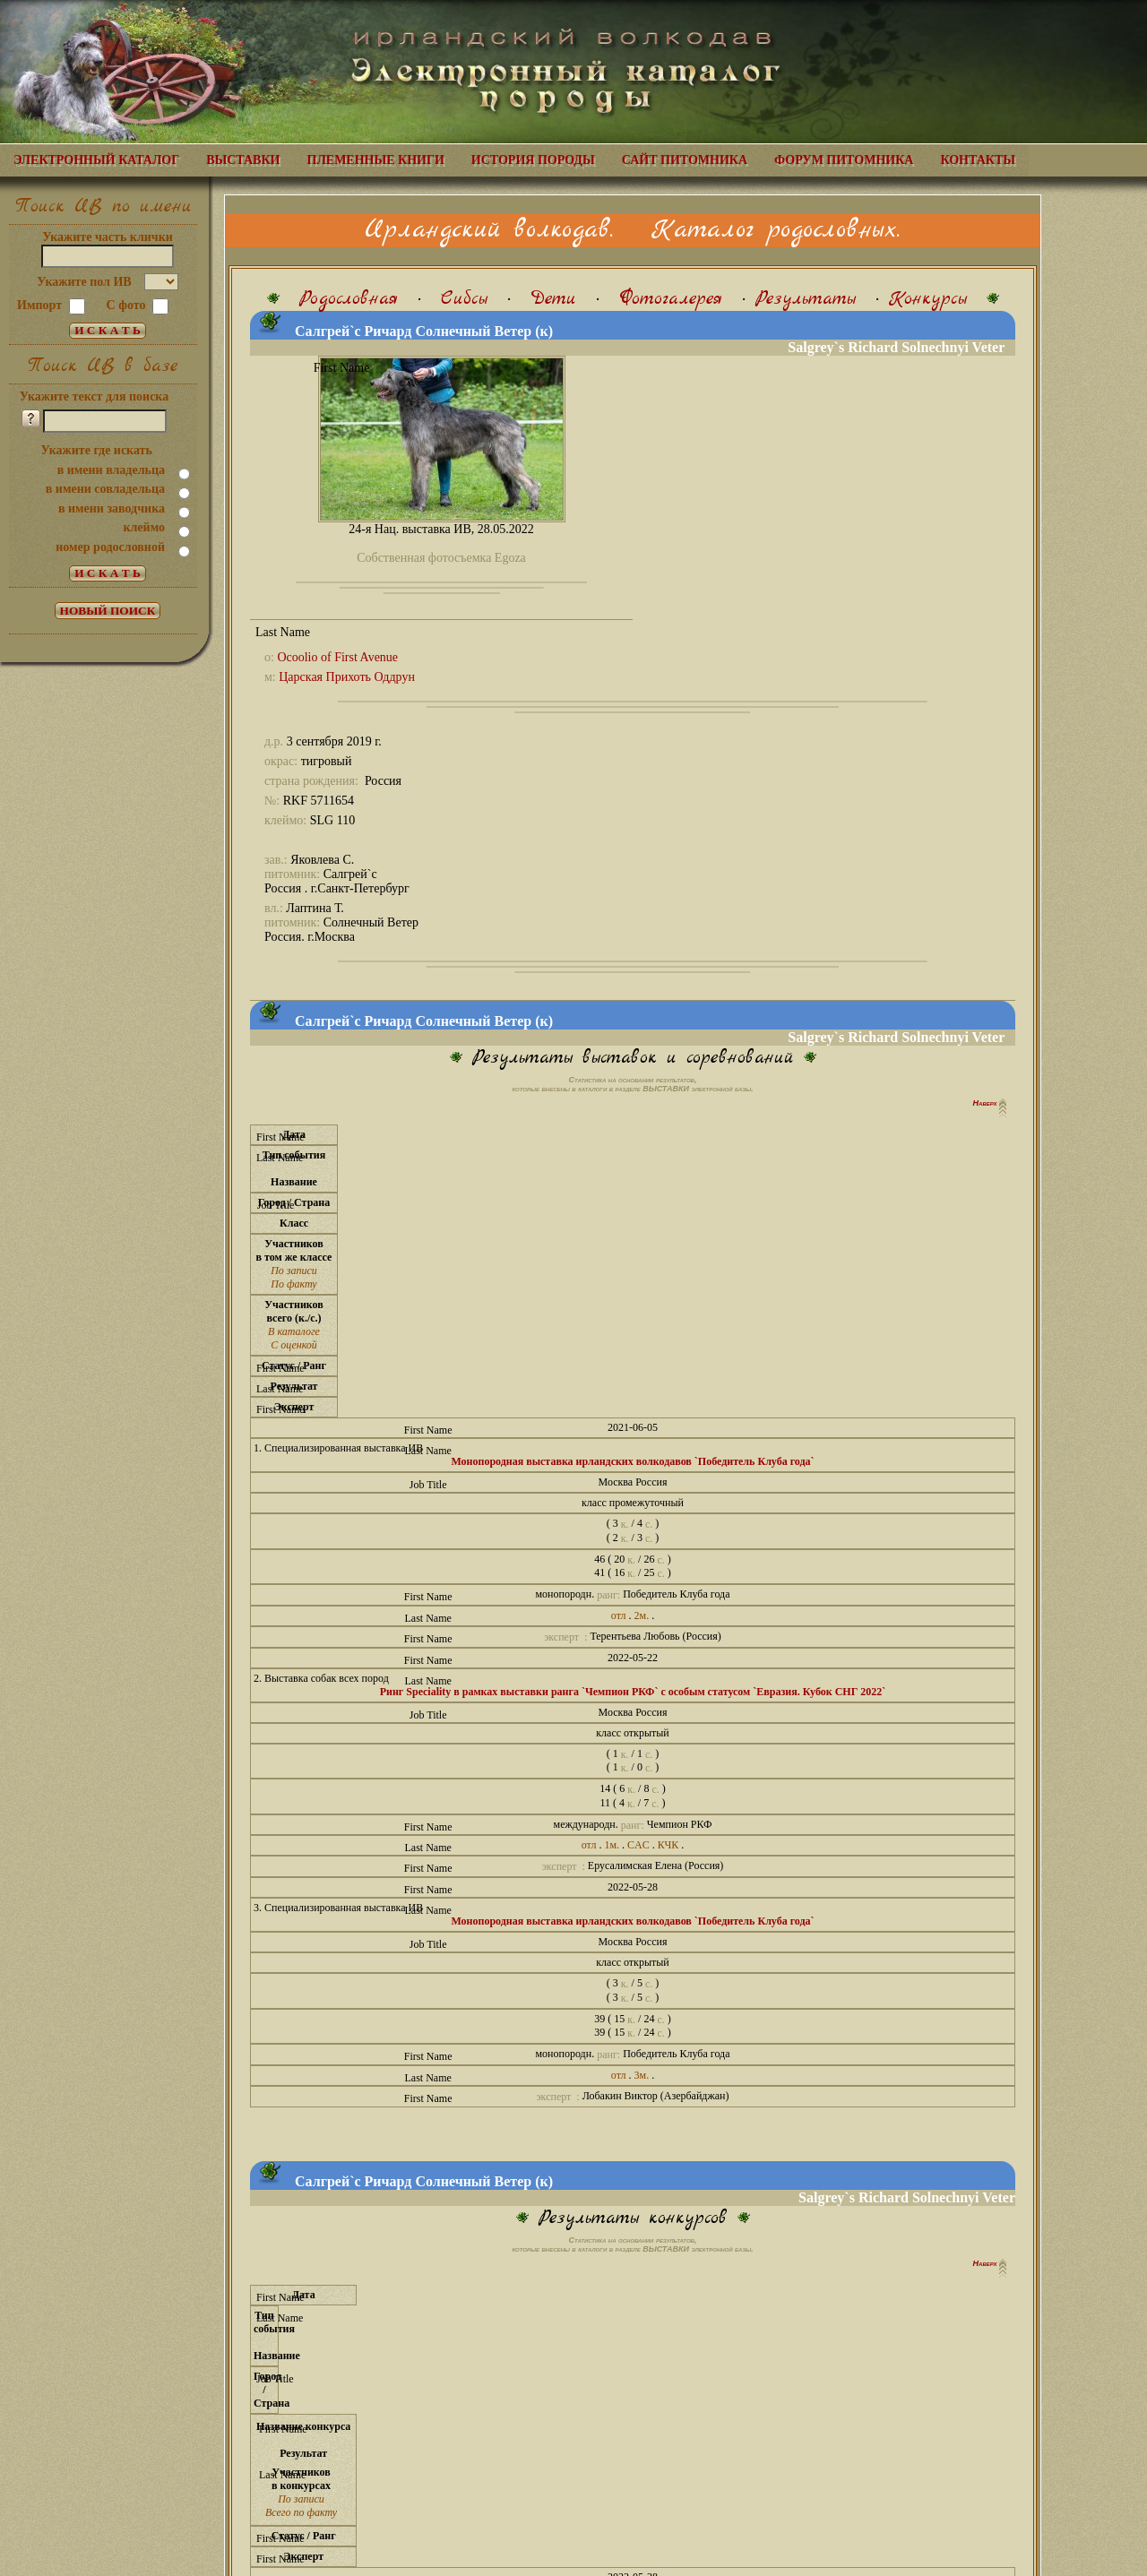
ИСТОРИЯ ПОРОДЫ (533, 160)
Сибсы (464, 299)
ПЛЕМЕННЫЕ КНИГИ (375, 160)
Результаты (805, 299)
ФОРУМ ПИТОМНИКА (843, 160)
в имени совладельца (105, 488)
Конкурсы (928, 299)
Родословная (348, 299)
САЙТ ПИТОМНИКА (684, 160)
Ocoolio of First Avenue (337, 657)
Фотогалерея (670, 299)
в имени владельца (111, 470)
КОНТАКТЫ (977, 160)
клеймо (144, 527)
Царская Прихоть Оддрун (347, 677)
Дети (553, 299)
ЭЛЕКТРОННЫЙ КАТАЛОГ (96, 160)
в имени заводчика (111, 508)
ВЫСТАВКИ (243, 160)
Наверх (986, 1102)
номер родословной (110, 547)
